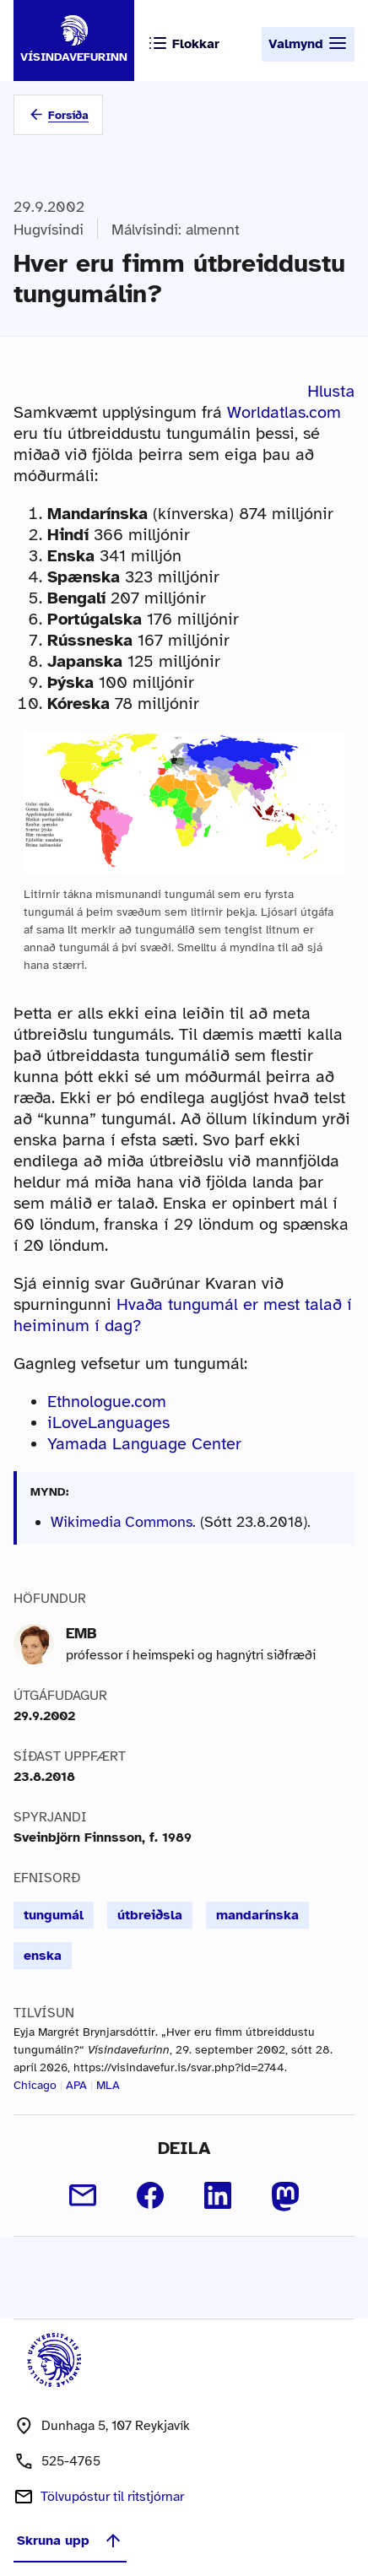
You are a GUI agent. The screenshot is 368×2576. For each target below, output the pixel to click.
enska (43, 1955)
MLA (108, 2085)
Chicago (35, 2085)
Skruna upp (70, 2540)
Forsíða (68, 115)
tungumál (54, 1915)
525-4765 (70, 2461)
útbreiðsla (149, 1915)
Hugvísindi (49, 229)
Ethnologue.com (106, 1401)
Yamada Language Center (144, 1443)
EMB (81, 1633)
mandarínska (257, 1915)
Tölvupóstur (112, 2496)
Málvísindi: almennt (175, 229)
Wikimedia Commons (121, 1522)
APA (76, 2085)
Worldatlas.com (284, 412)
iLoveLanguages (108, 1422)
